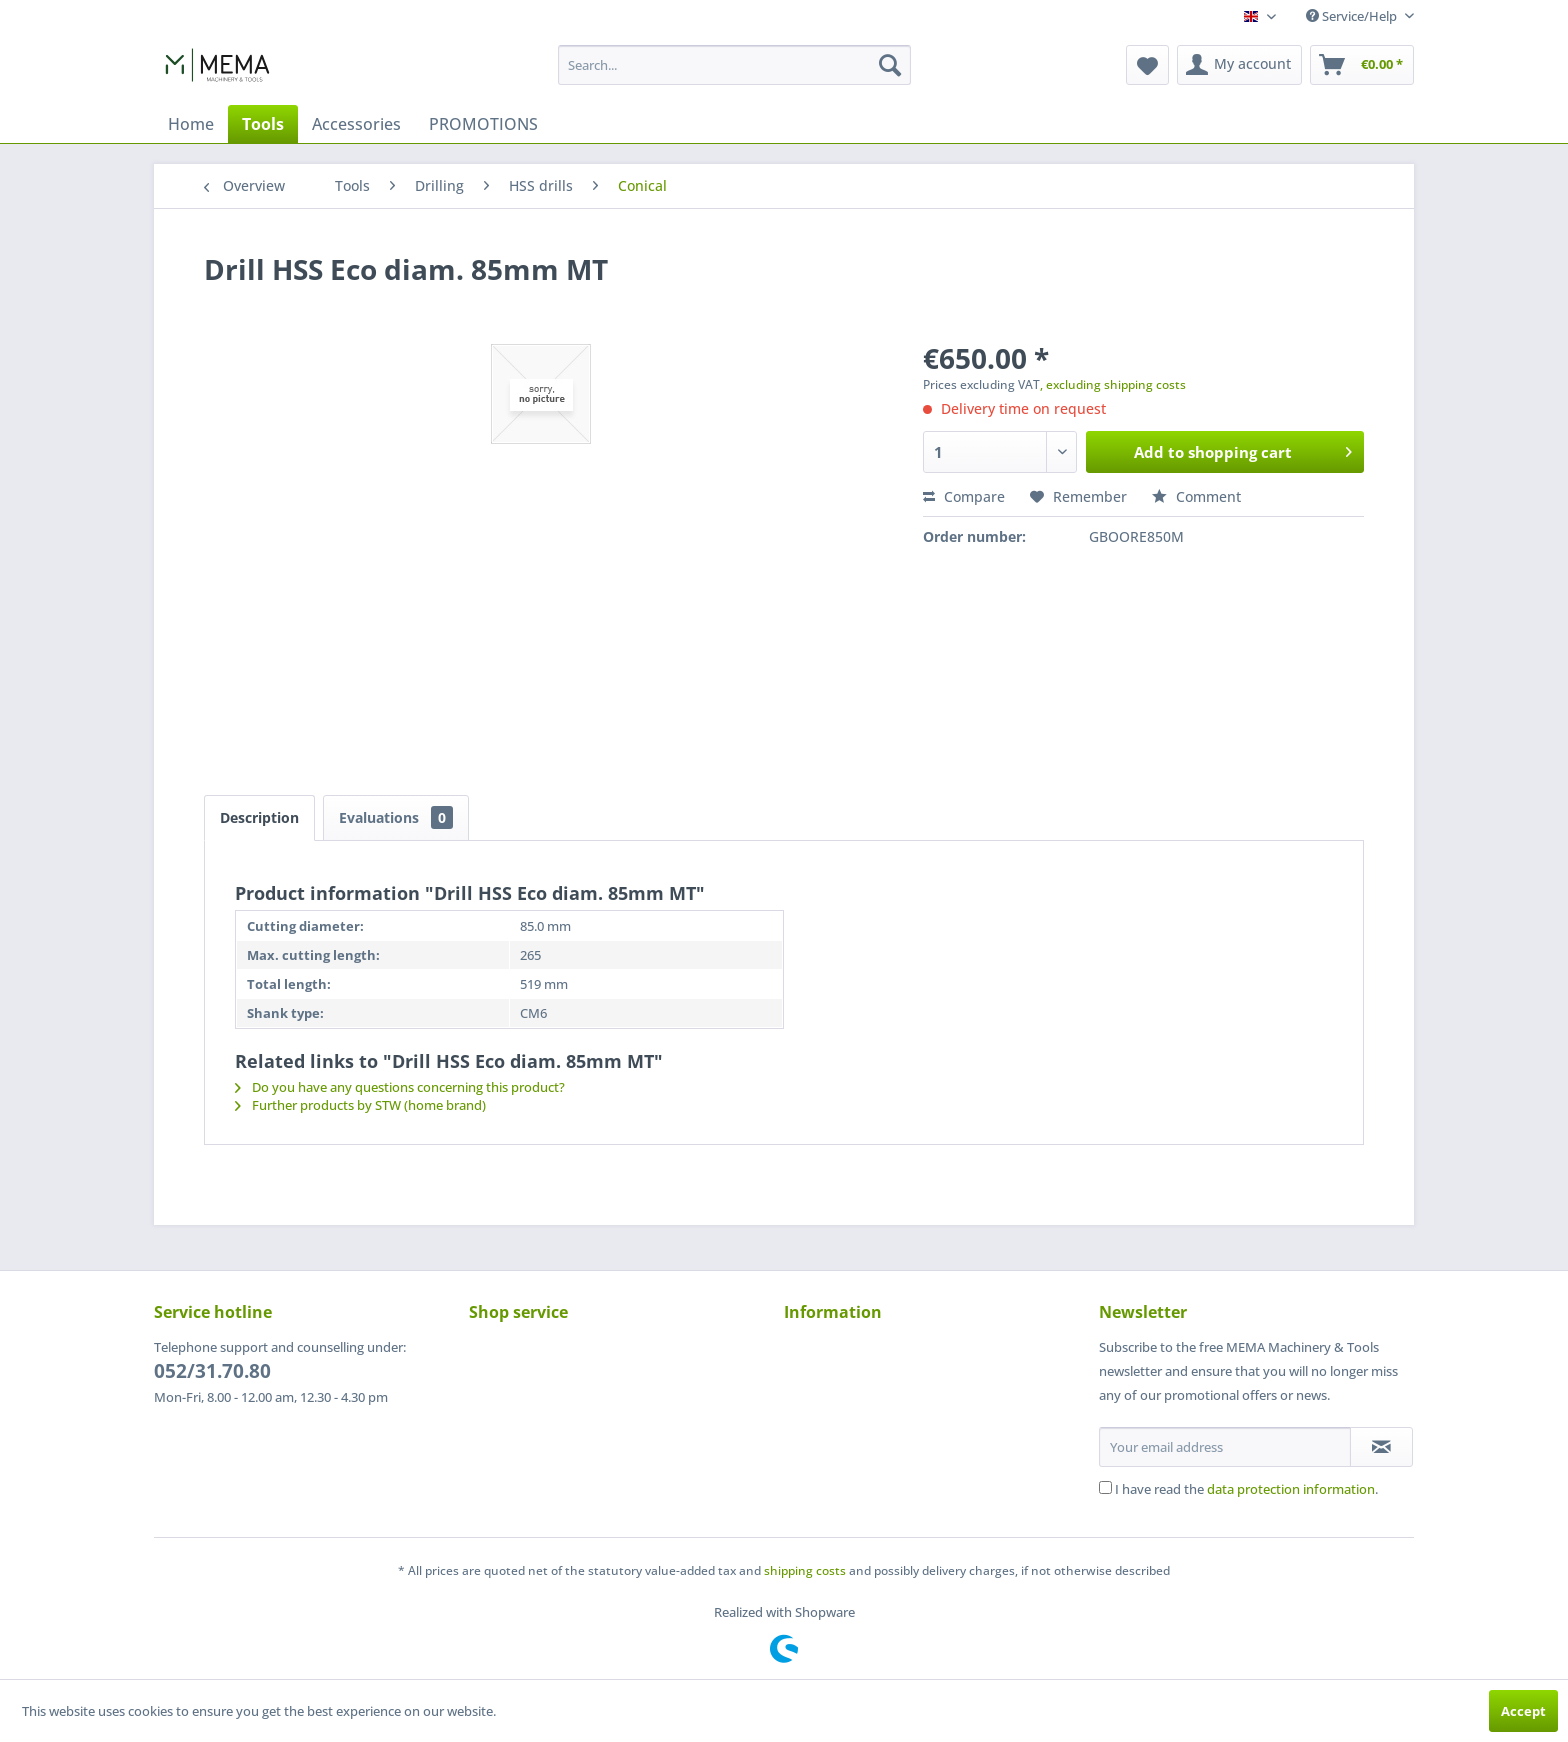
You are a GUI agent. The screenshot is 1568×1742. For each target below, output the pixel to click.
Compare (964, 496)
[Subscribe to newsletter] (1381, 1447)
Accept (1523, 1711)
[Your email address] (1225, 1447)
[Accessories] (356, 124)
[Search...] (734, 65)
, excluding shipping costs (1113, 384)
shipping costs (805, 1570)
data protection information (1291, 1489)
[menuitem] (734, 65)
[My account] (1239, 65)
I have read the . (1246, 1489)
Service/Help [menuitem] (1353, 16)
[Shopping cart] (1362, 65)
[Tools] (263, 124)
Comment (1196, 496)
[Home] (191, 124)
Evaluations (396, 817)
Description (259, 817)
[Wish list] (1147, 65)
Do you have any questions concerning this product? (400, 1087)
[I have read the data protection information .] (1105, 1487)
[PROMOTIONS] (483, 124)
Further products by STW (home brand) (360, 1105)
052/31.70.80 (212, 1371)
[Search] (890, 65)
